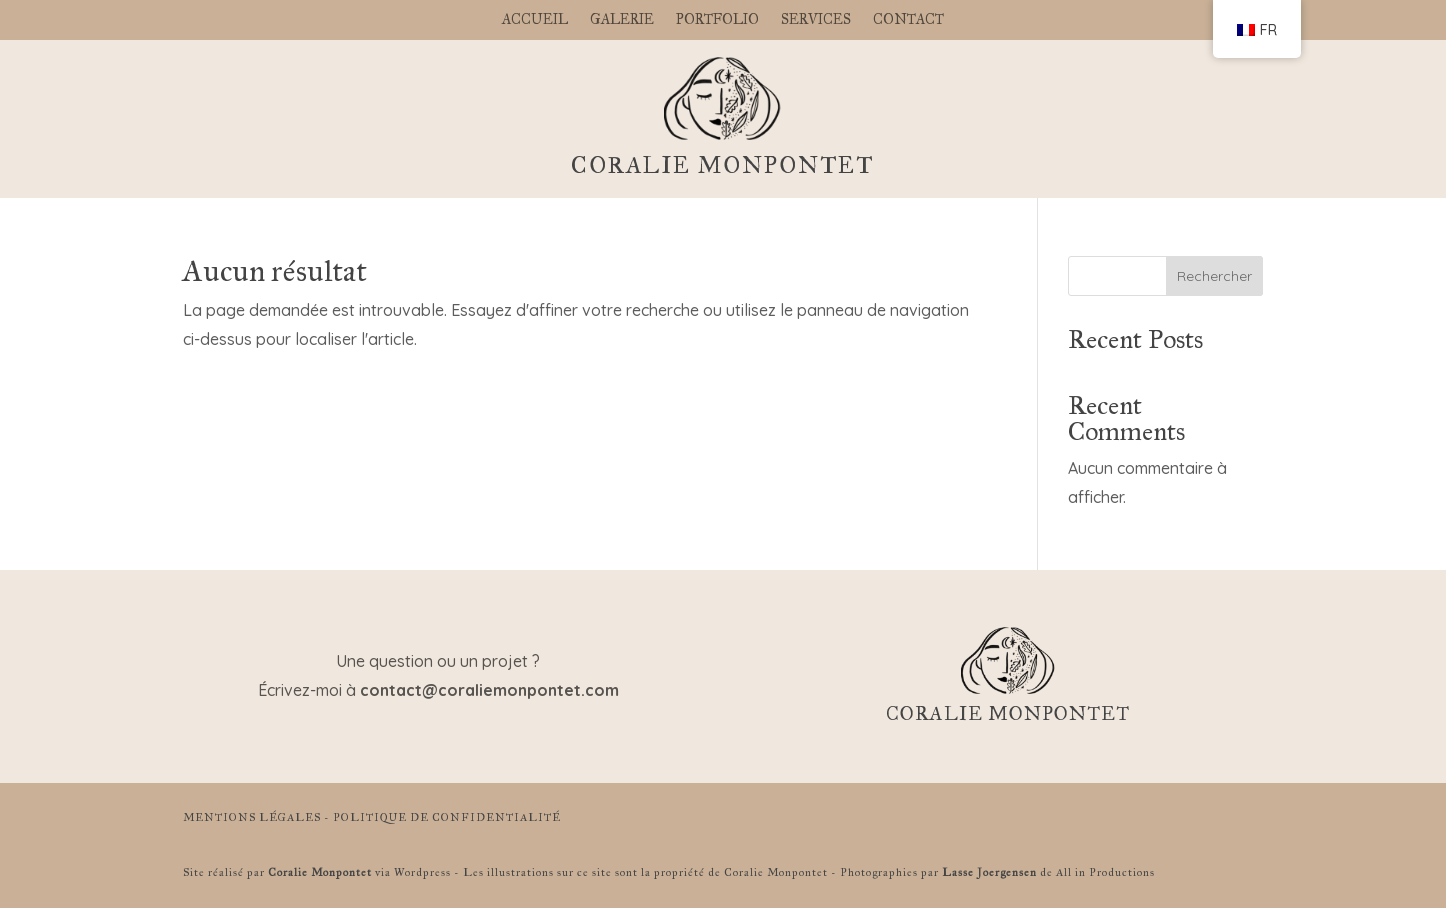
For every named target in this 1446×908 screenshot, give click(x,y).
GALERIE (622, 20)
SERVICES (816, 20)
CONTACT (908, 20)
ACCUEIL (535, 20)
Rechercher (1214, 276)
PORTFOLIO (717, 20)
